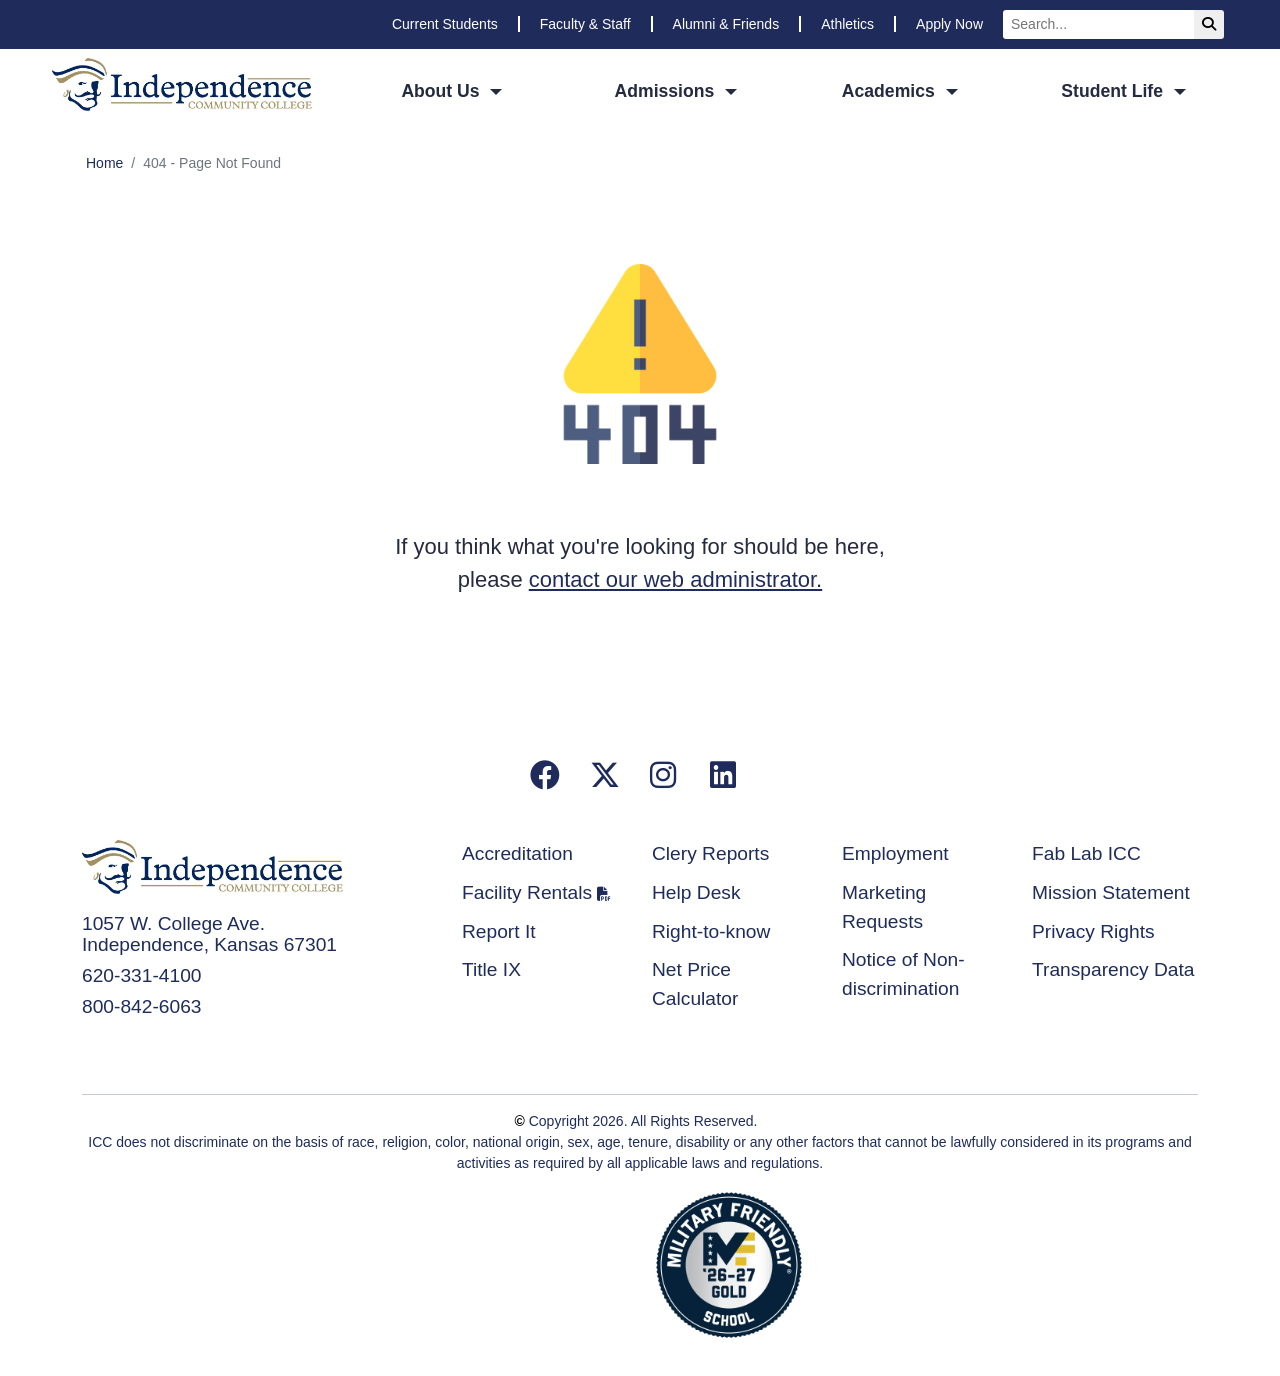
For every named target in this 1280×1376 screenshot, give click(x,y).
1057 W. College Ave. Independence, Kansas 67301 (209, 934)
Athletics (847, 24)
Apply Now (949, 24)
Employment (895, 853)
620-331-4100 (142, 975)
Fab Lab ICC (1086, 853)
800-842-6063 (142, 1006)
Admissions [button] (667, 91)
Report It (499, 931)
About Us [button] (442, 91)
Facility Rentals (527, 892)
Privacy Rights (1093, 931)
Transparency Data (1113, 969)
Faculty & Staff (585, 24)
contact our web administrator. (675, 579)
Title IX (491, 969)
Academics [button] (891, 91)
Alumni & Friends (726, 24)
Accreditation (517, 853)
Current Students (445, 24)
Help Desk (696, 892)
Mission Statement (1111, 892)
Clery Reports (710, 853)
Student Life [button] (1114, 91)
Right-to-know (711, 931)
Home (104, 163)
